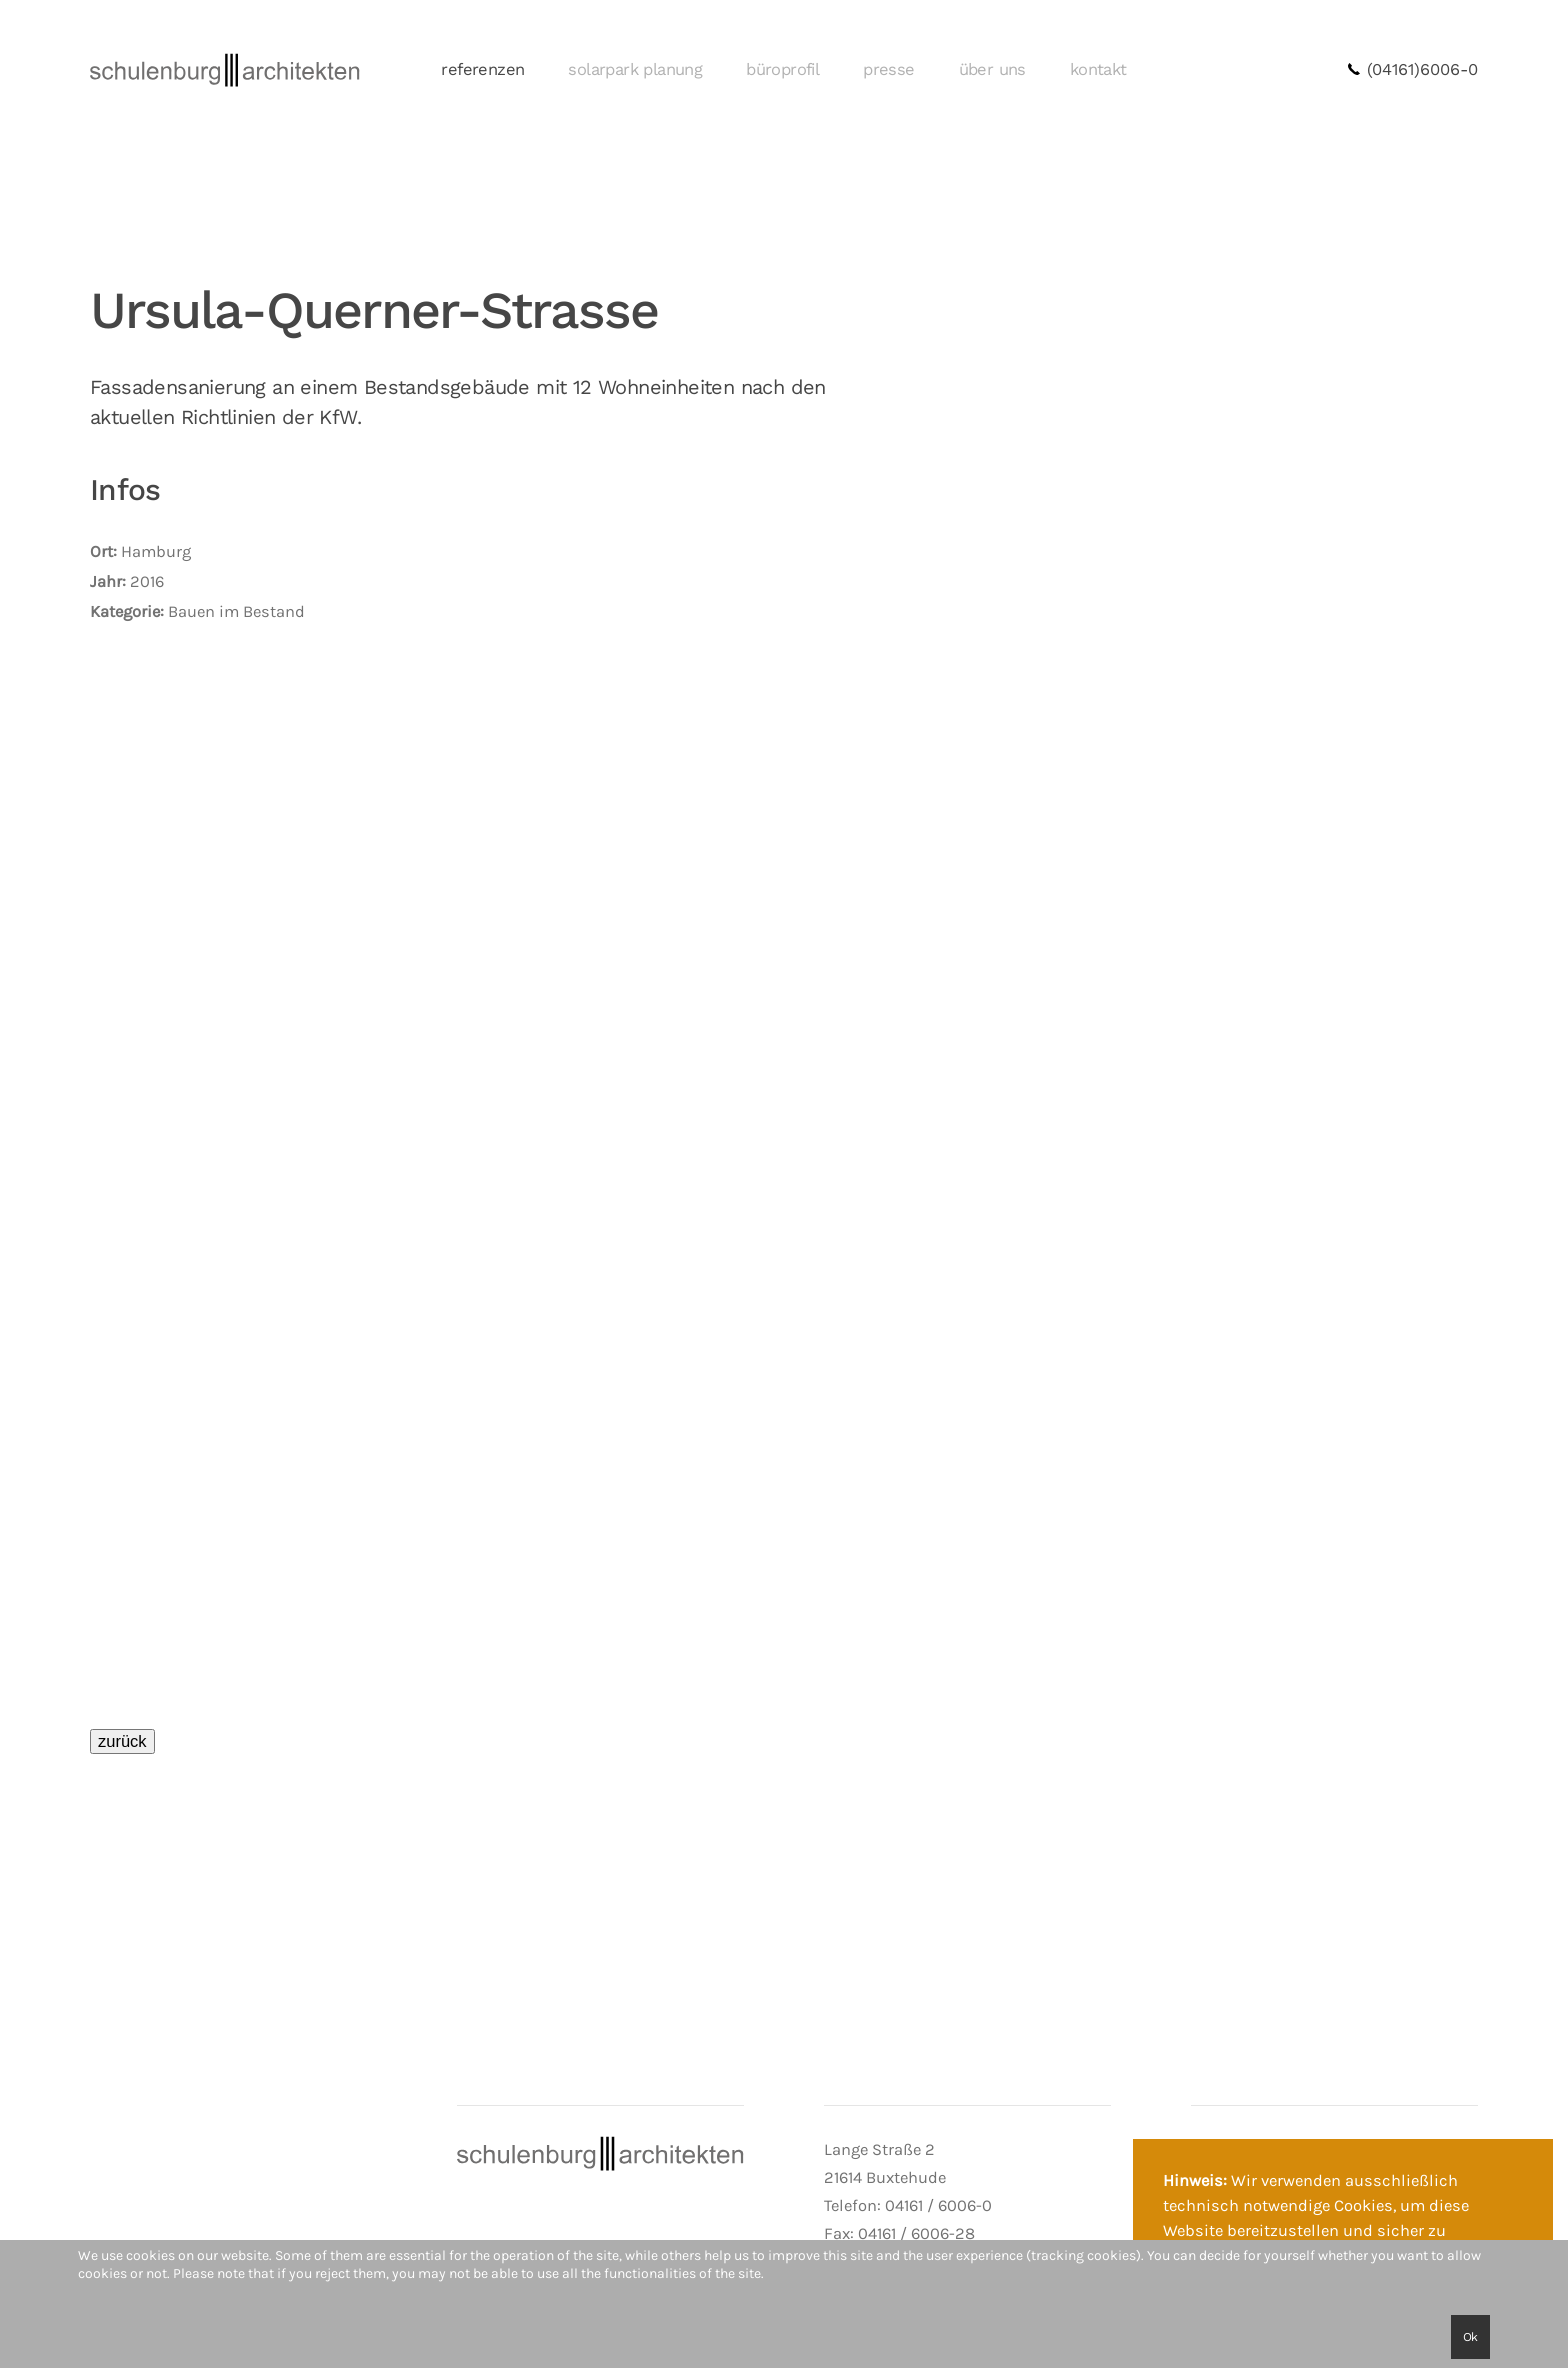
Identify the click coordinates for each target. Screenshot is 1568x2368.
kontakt (1098, 69)
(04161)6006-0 (1412, 69)
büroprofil (782, 69)
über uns (992, 69)
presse (888, 69)
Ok (1470, 2337)
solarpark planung (635, 69)
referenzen (482, 69)
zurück (122, 1741)
